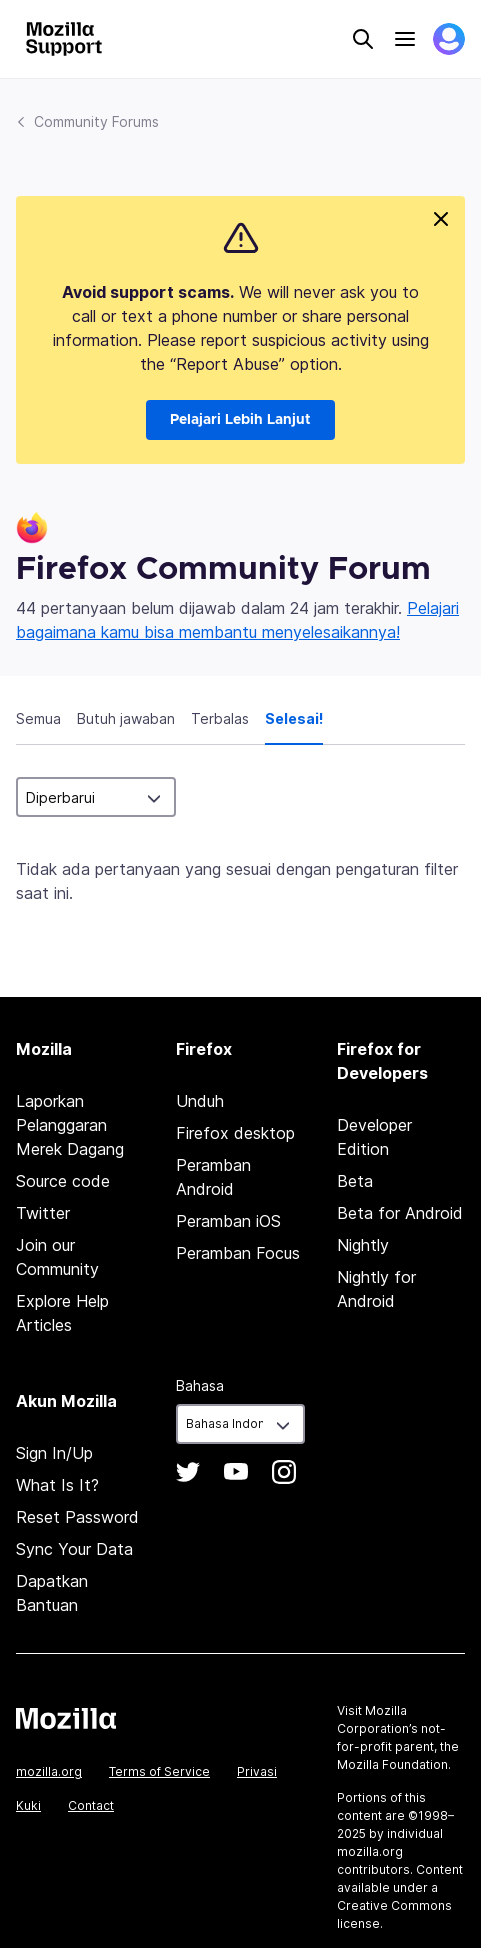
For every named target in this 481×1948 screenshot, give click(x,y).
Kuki (28, 1805)
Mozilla (66, 1718)
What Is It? (57, 1485)
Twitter (43, 1213)
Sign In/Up (54, 1453)
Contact (91, 1805)
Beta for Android (400, 1213)
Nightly (363, 1245)
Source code (63, 1181)
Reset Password (77, 1517)
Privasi (257, 1771)
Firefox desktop (235, 1133)
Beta (355, 1181)
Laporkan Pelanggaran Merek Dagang (70, 1125)
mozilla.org (49, 1771)
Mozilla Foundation (392, 1764)
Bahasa (200, 1385)
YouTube (236, 1472)
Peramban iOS (228, 1221)
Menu (405, 39)
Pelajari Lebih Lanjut (240, 420)
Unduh (200, 1101)
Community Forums (96, 121)
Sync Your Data (74, 1549)
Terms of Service (159, 1771)
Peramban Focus (238, 1253)
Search (363, 39)
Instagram (284, 1472)
